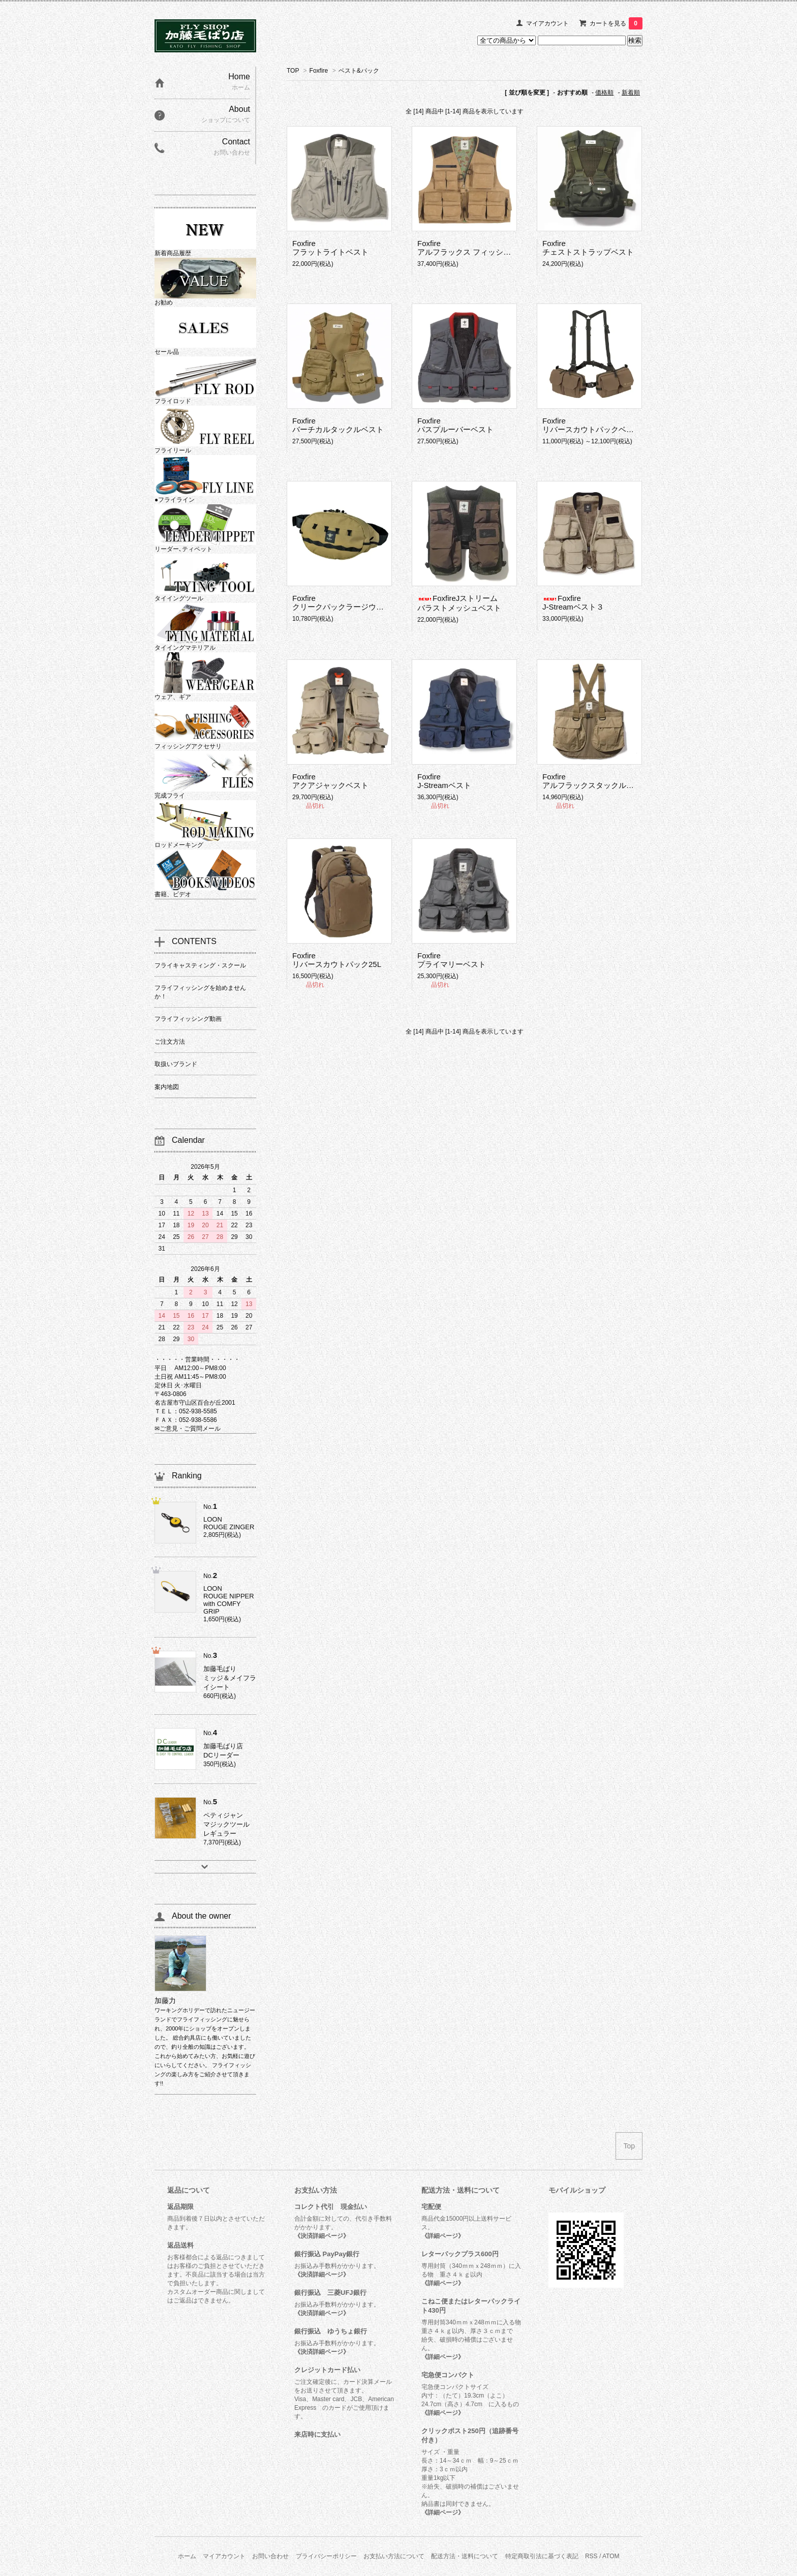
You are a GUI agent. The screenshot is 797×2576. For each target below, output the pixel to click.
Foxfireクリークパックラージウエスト (345, 602)
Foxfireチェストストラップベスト (588, 247)
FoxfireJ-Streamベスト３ (573, 602)
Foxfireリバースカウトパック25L (336, 959)
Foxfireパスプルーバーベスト (455, 425)
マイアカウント (547, 23)
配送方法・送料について (464, 2556)
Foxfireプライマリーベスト (451, 959)
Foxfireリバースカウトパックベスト (591, 425)
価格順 (604, 92)
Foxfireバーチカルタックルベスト (338, 425)
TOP (293, 70)
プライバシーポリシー (326, 2556)
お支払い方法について (393, 2556)
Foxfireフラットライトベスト (330, 247)
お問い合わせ (270, 2556)
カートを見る (616, 23)
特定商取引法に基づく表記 (541, 2556)
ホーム (187, 2556)
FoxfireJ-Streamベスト (444, 781)
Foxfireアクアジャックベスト (330, 781)
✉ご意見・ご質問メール (188, 1428)
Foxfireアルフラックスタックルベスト (595, 781)
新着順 (631, 92)
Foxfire (319, 70)
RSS (591, 2556)
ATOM (611, 2556)
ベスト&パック (359, 70)
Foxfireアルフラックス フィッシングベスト (479, 247)
